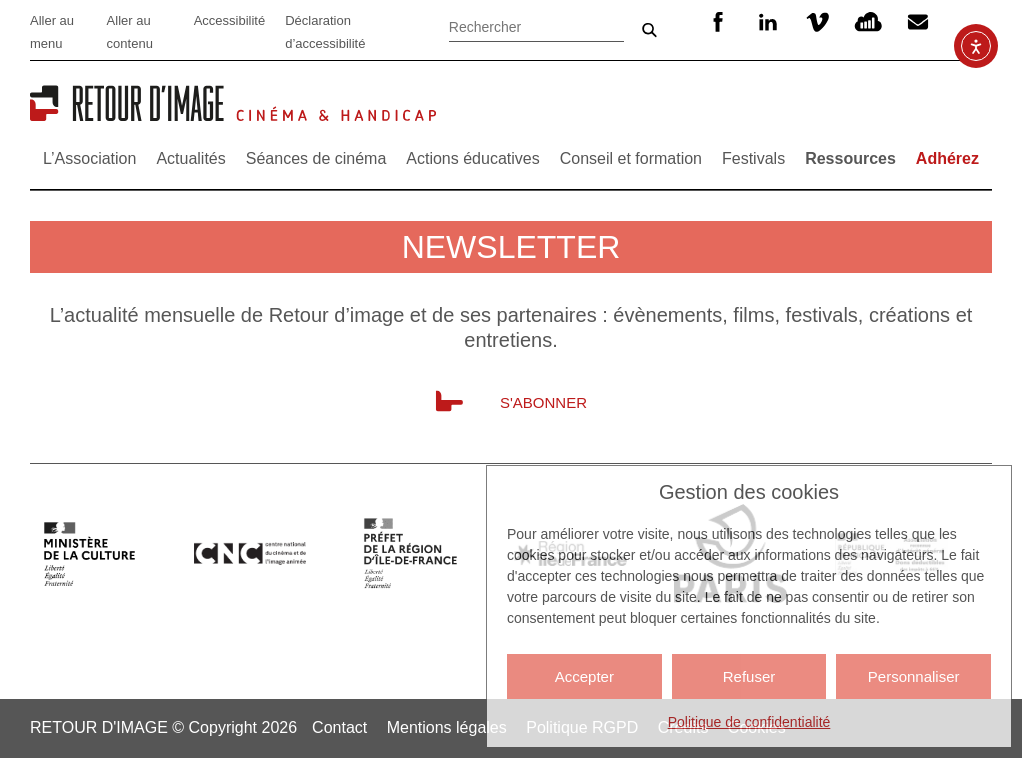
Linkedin (768, 22)
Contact (339, 727)
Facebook (718, 22)
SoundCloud (868, 22)
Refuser (749, 676)
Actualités (190, 158)
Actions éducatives (472, 158)
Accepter (584, 676)
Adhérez (947, 158)
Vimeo (818, 22)
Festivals (753, 158)
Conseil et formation (631, 158)
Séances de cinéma (316, 158)
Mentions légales (447, 727)
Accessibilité (230, 20)
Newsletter (920, 22)
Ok (649, 30)
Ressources (850, 158)
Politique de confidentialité (749, 722)
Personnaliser (914, 676)
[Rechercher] (536, 24)
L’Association (89, 158)
